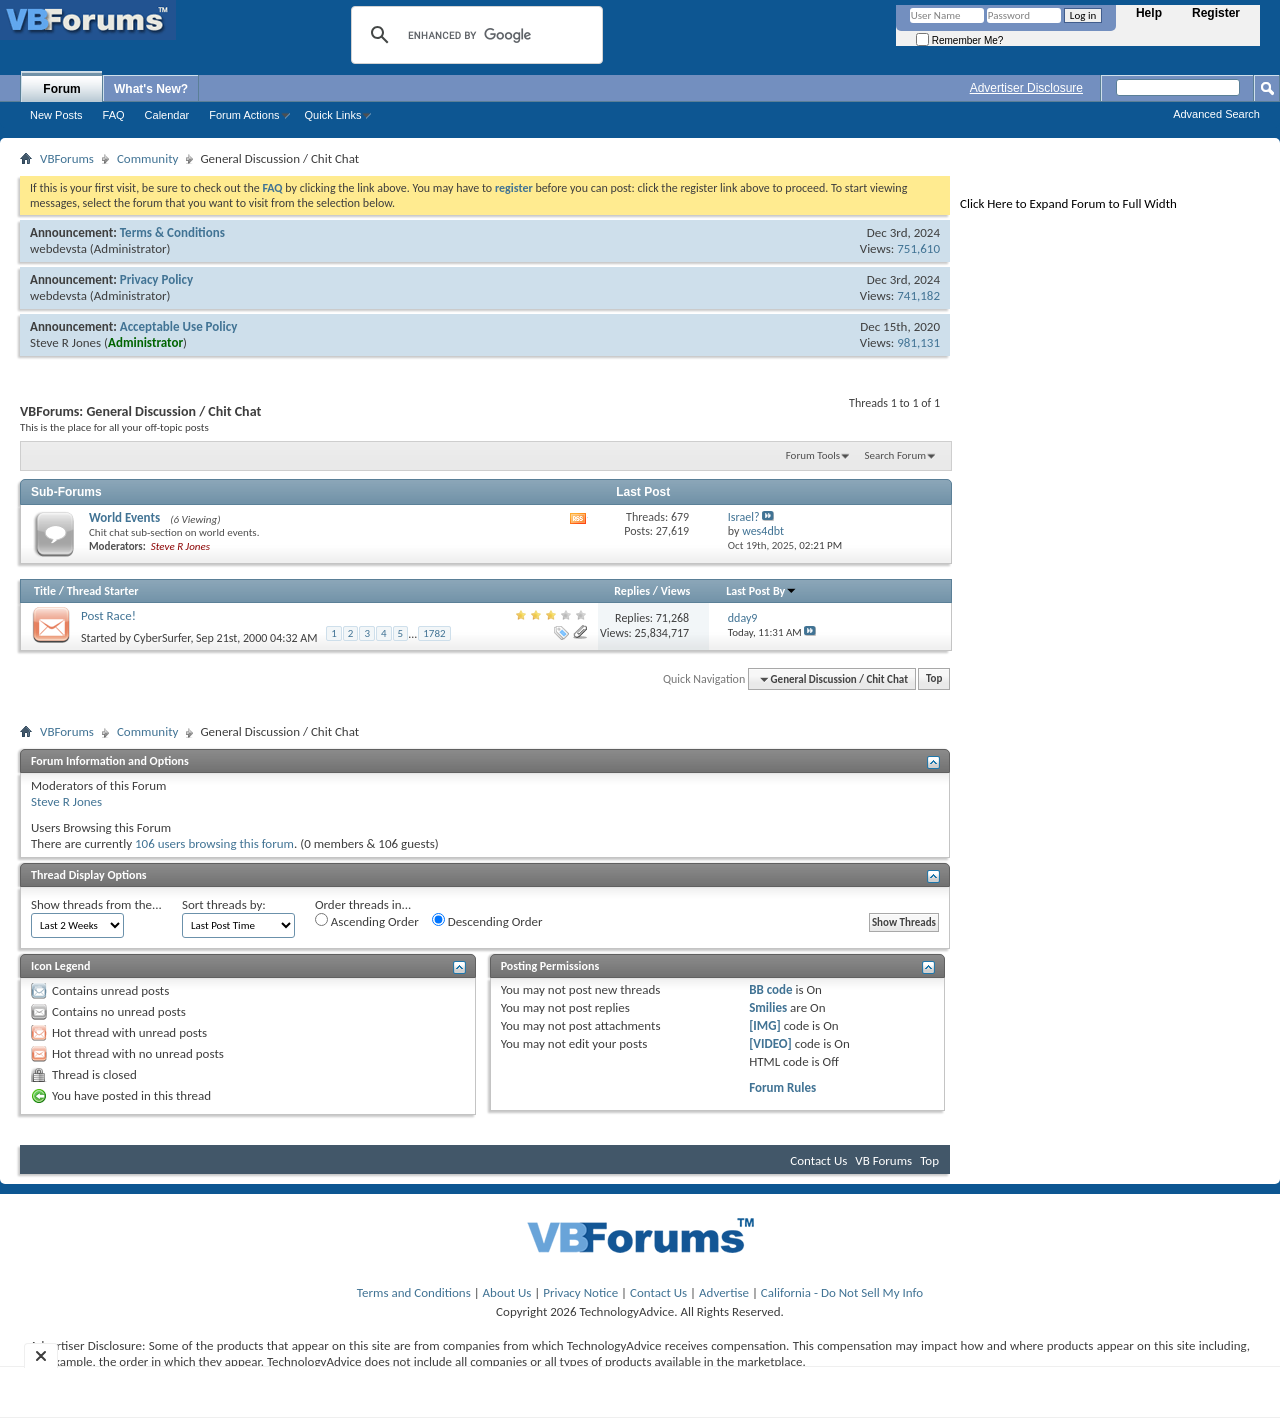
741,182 (918, 295)
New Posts (56, 115)
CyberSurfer (162, 637)
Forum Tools (813, 455)
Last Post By (761, 591)
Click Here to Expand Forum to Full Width (1068, 203)
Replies (632, 591)
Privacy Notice (580, 1292)
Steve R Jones (65, 342)
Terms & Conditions (172, 232)
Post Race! (108, 615)
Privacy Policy (156, 279)
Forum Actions (244, 115)
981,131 (918, 342)
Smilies (768, 1007)
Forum (61, 89)
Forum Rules (782, 1087)
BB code (770, 989)
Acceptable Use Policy (179, 326)
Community (147, 158)
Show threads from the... (96, 904)
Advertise (724, 1292)
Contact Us (818, 1160)
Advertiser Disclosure (1026, 88)
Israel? (744, 517)
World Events (124, 517)
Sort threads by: (224, 904)
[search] (474, 35)
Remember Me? (959, 40)
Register (1216, 13)
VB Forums (883, 1160)
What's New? (151, 89)
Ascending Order (367, 921)
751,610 (918, 248)
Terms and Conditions (414, 1292)
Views (676, 591)
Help (1149, 13)
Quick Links (333, 115)
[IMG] (765, 1025)
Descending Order (487, 921)
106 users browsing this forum (214, 843)
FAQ (114, 115)
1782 (434, 633)
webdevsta (58, 248)
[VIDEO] (770, 1043)
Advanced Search (1216, 114)
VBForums (67, 158)
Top (934, 679)
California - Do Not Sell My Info (842, 1292)
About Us (507, 1292)
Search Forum (896, 455)
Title (45, 591)
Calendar (167, 115)
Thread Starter (103, 591)
